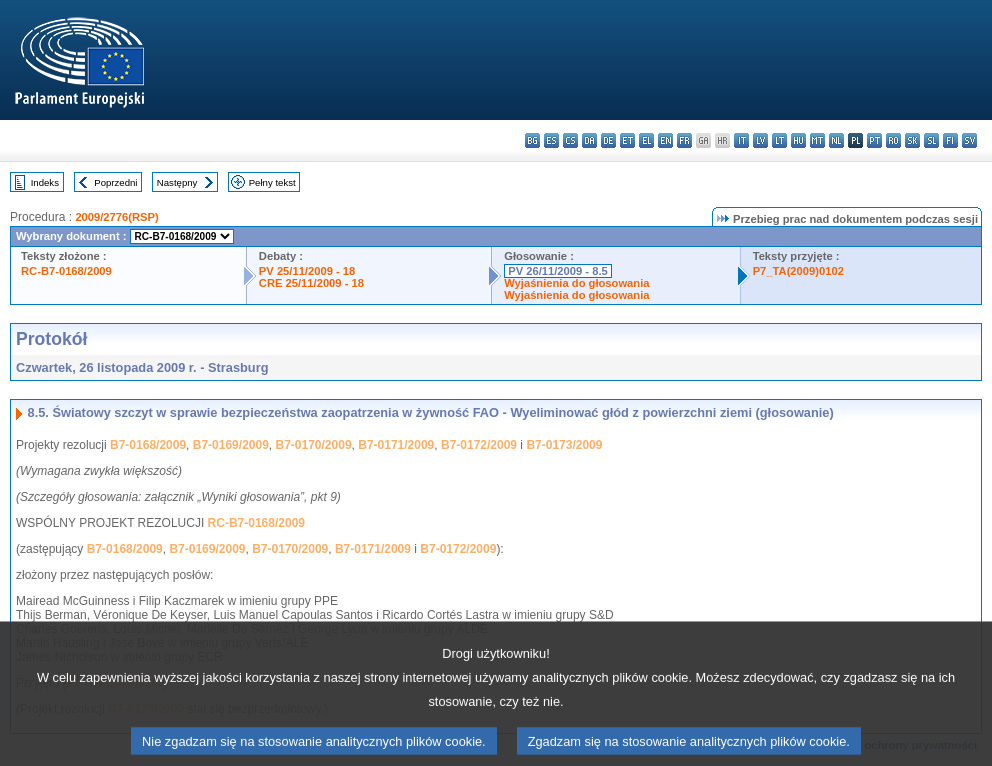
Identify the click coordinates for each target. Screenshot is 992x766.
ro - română (893, 140)
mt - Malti (817, 140)
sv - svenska (969, 140)
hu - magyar (798, 140)
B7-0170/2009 (314, 445)
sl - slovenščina (931, 140)
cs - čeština (570, 140)
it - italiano (741, 140)
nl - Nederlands (836, 140)
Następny (177, 182)
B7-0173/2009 (564, 445)
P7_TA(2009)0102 (798, 271)
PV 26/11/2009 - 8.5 (558, 271)
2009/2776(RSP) (116, 217)
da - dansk (589, 140)
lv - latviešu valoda (760, 140)
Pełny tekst (272, 182)
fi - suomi (950, 140)
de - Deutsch (608, 140)
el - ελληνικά (646, 140)
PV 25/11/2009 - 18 (307, 271)
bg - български (532, 140)
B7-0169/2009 (231, 445)
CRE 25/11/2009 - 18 (311, 283)
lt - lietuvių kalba (779, 140)
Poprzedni (115, 182)
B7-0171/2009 (396, 445)
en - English (665, 140)
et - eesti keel (627, 140)
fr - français (684, 140)
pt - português (874, 140)
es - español (551, 140)
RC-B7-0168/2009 (66, 271)
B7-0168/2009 (148, 445)
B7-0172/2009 (479, 445)
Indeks (45, 182)
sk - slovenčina (912, 140)
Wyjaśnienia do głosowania (576, 283)
